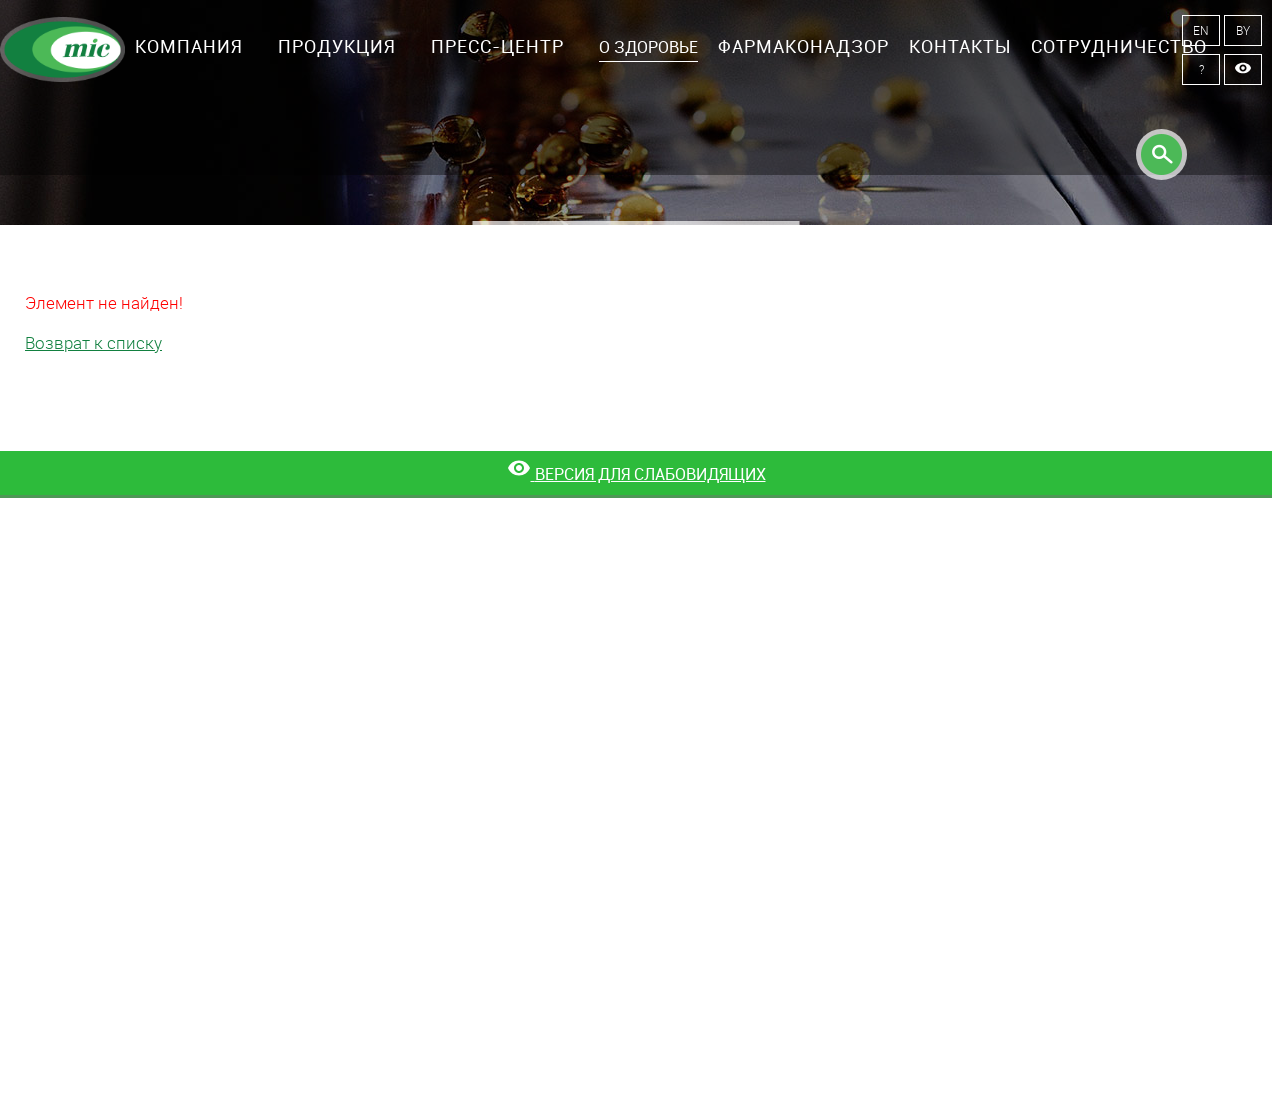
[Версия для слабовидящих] (636, 474)
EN (1201, 30)
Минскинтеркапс (62, 50)
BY (1243, 30)
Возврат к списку (93, 342)
